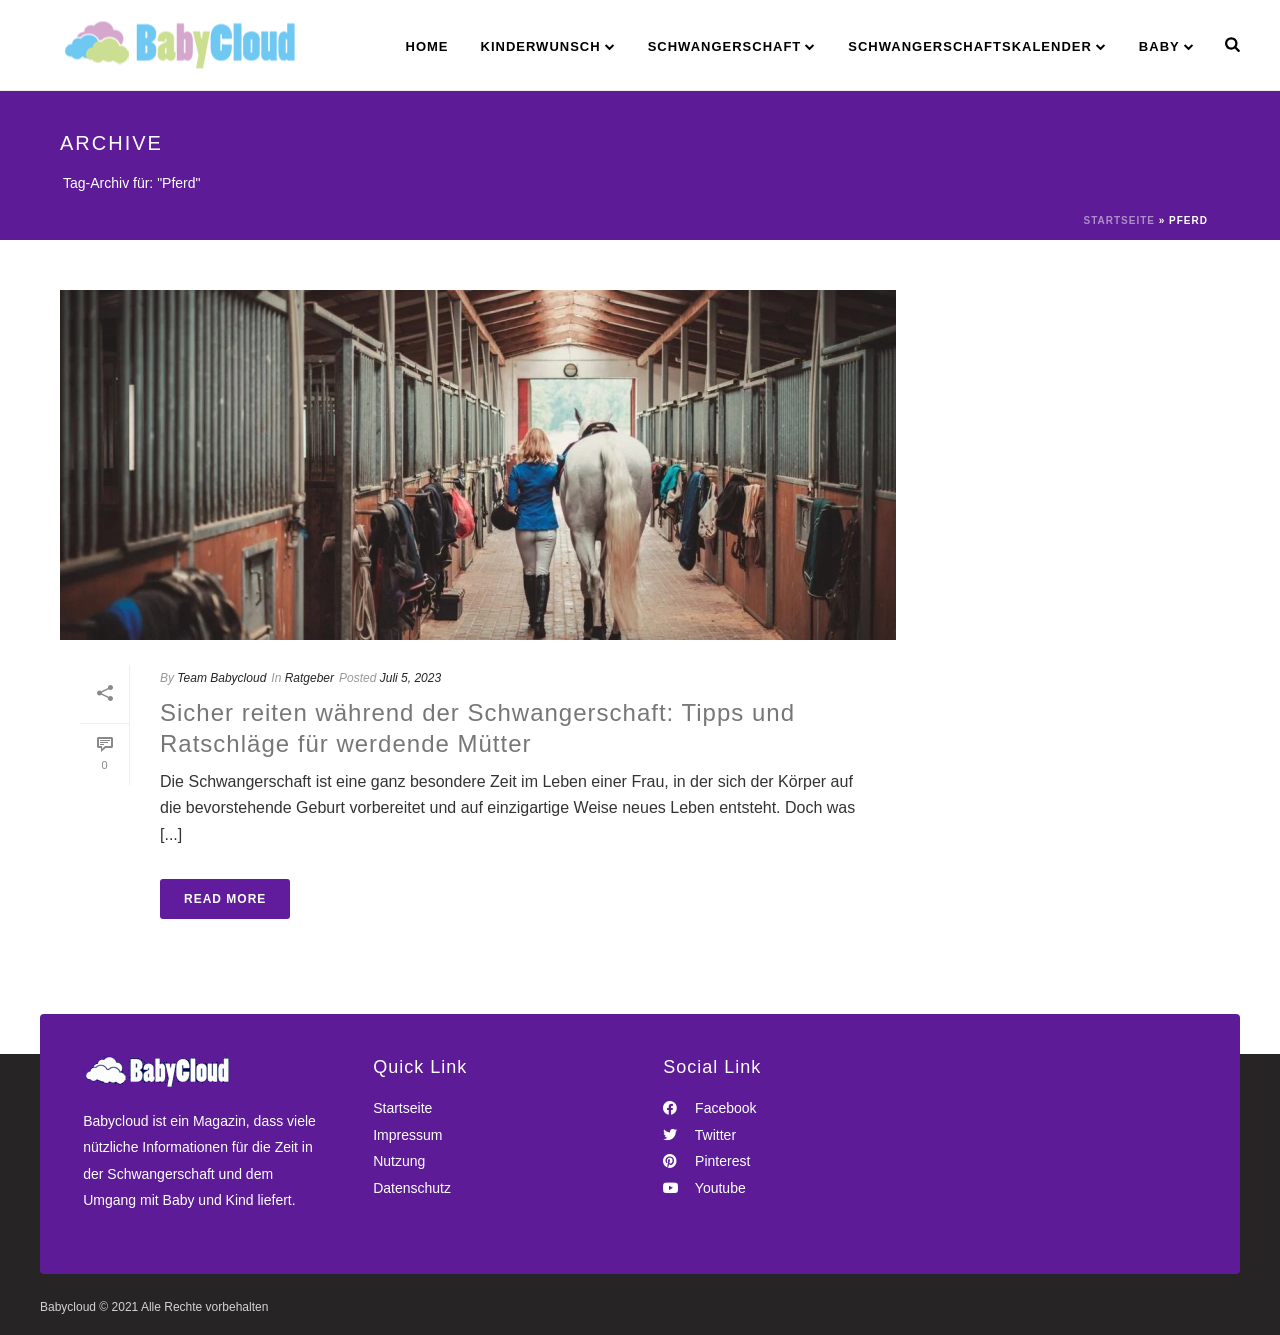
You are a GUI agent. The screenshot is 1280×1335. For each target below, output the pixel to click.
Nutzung (399, 1161)
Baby (1159, 46)
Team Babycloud (221, 678)
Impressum (407, 1135)
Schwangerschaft (725, 46)
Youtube (704, 1188)
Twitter (699, 1135)
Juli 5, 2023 (410, 678)
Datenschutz (412, 1188)
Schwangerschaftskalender (970, 46)
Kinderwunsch (541, 46)
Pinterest (706, 1161)
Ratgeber (309, 678)
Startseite (1118, 220)
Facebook (709, 1108)
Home (427, 46)
